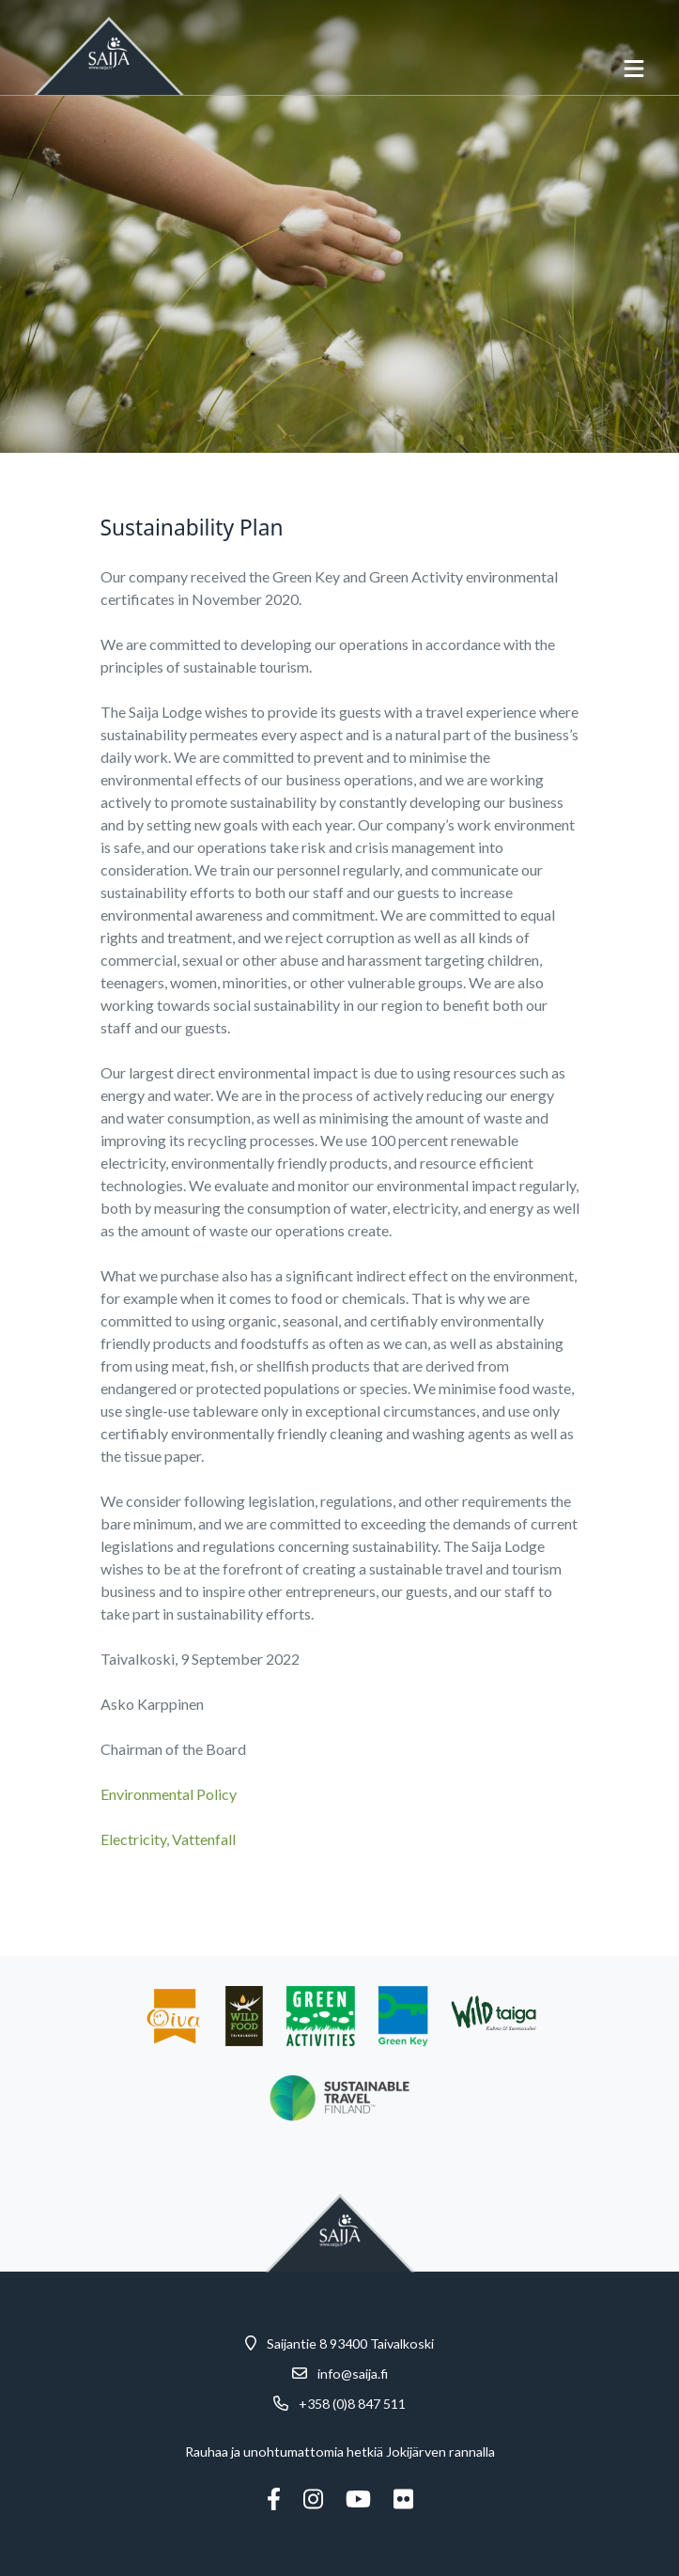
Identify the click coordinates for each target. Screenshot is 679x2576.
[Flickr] (403, 2499)
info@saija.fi (352, 2374)
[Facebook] (273, 2499)
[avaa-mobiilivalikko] (634, 68)
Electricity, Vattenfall (168, 1839)
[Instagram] (313, 2499)
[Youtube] (358, 2499)
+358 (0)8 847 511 (352, 2404)
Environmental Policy (168, 1794)
